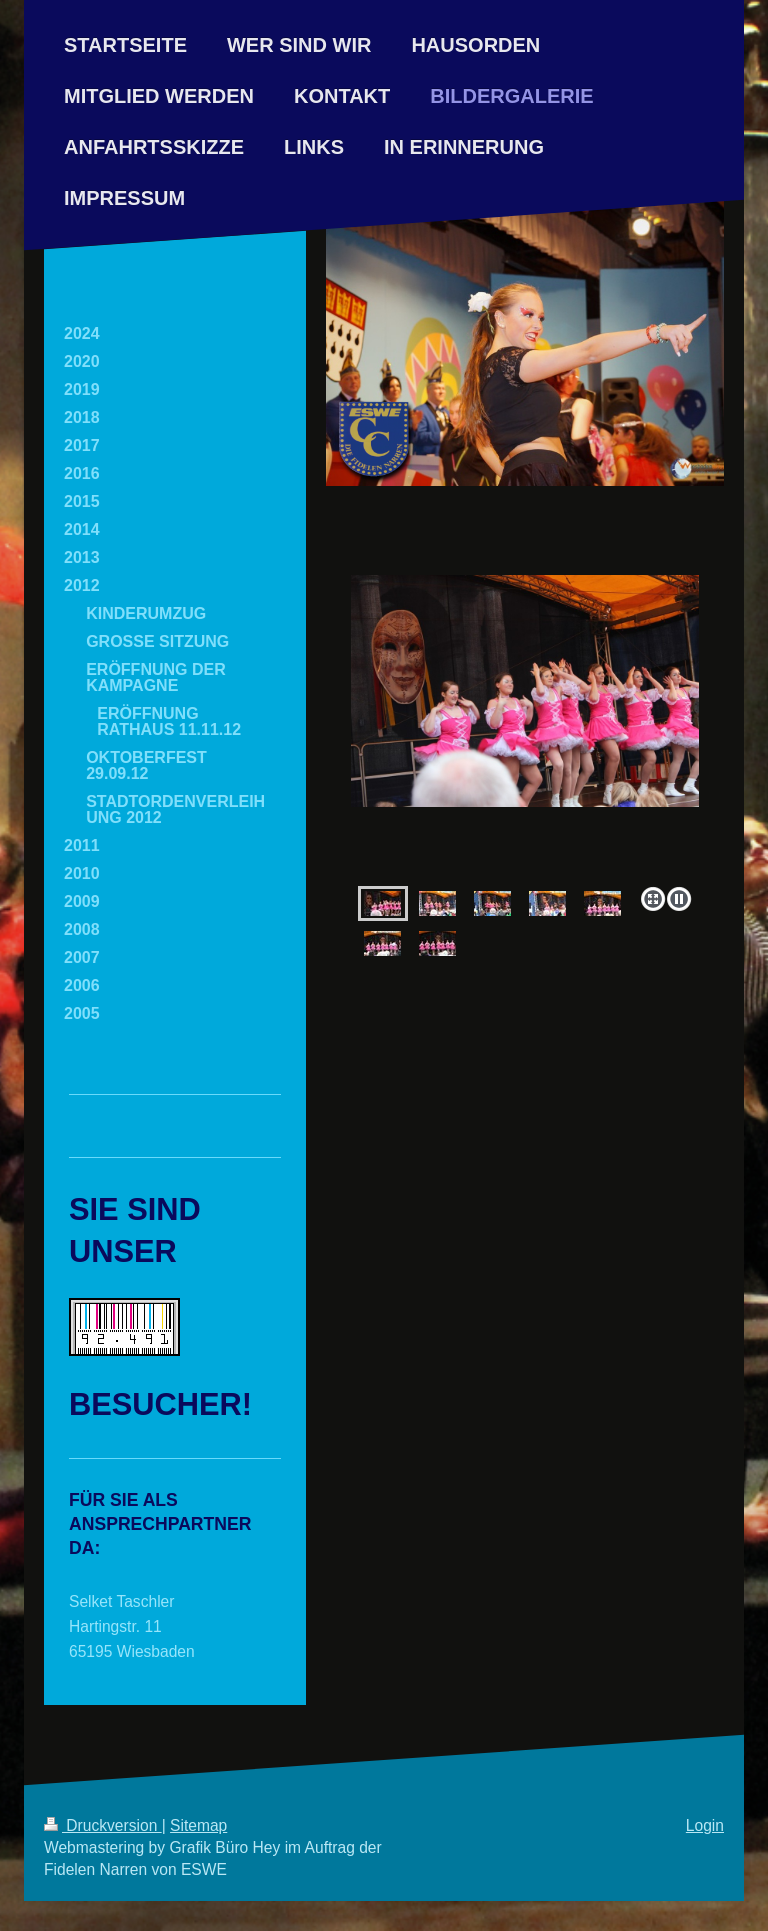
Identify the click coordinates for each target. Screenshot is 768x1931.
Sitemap (198, 1825)
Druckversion (103, 1825)
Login (705, 1825)
